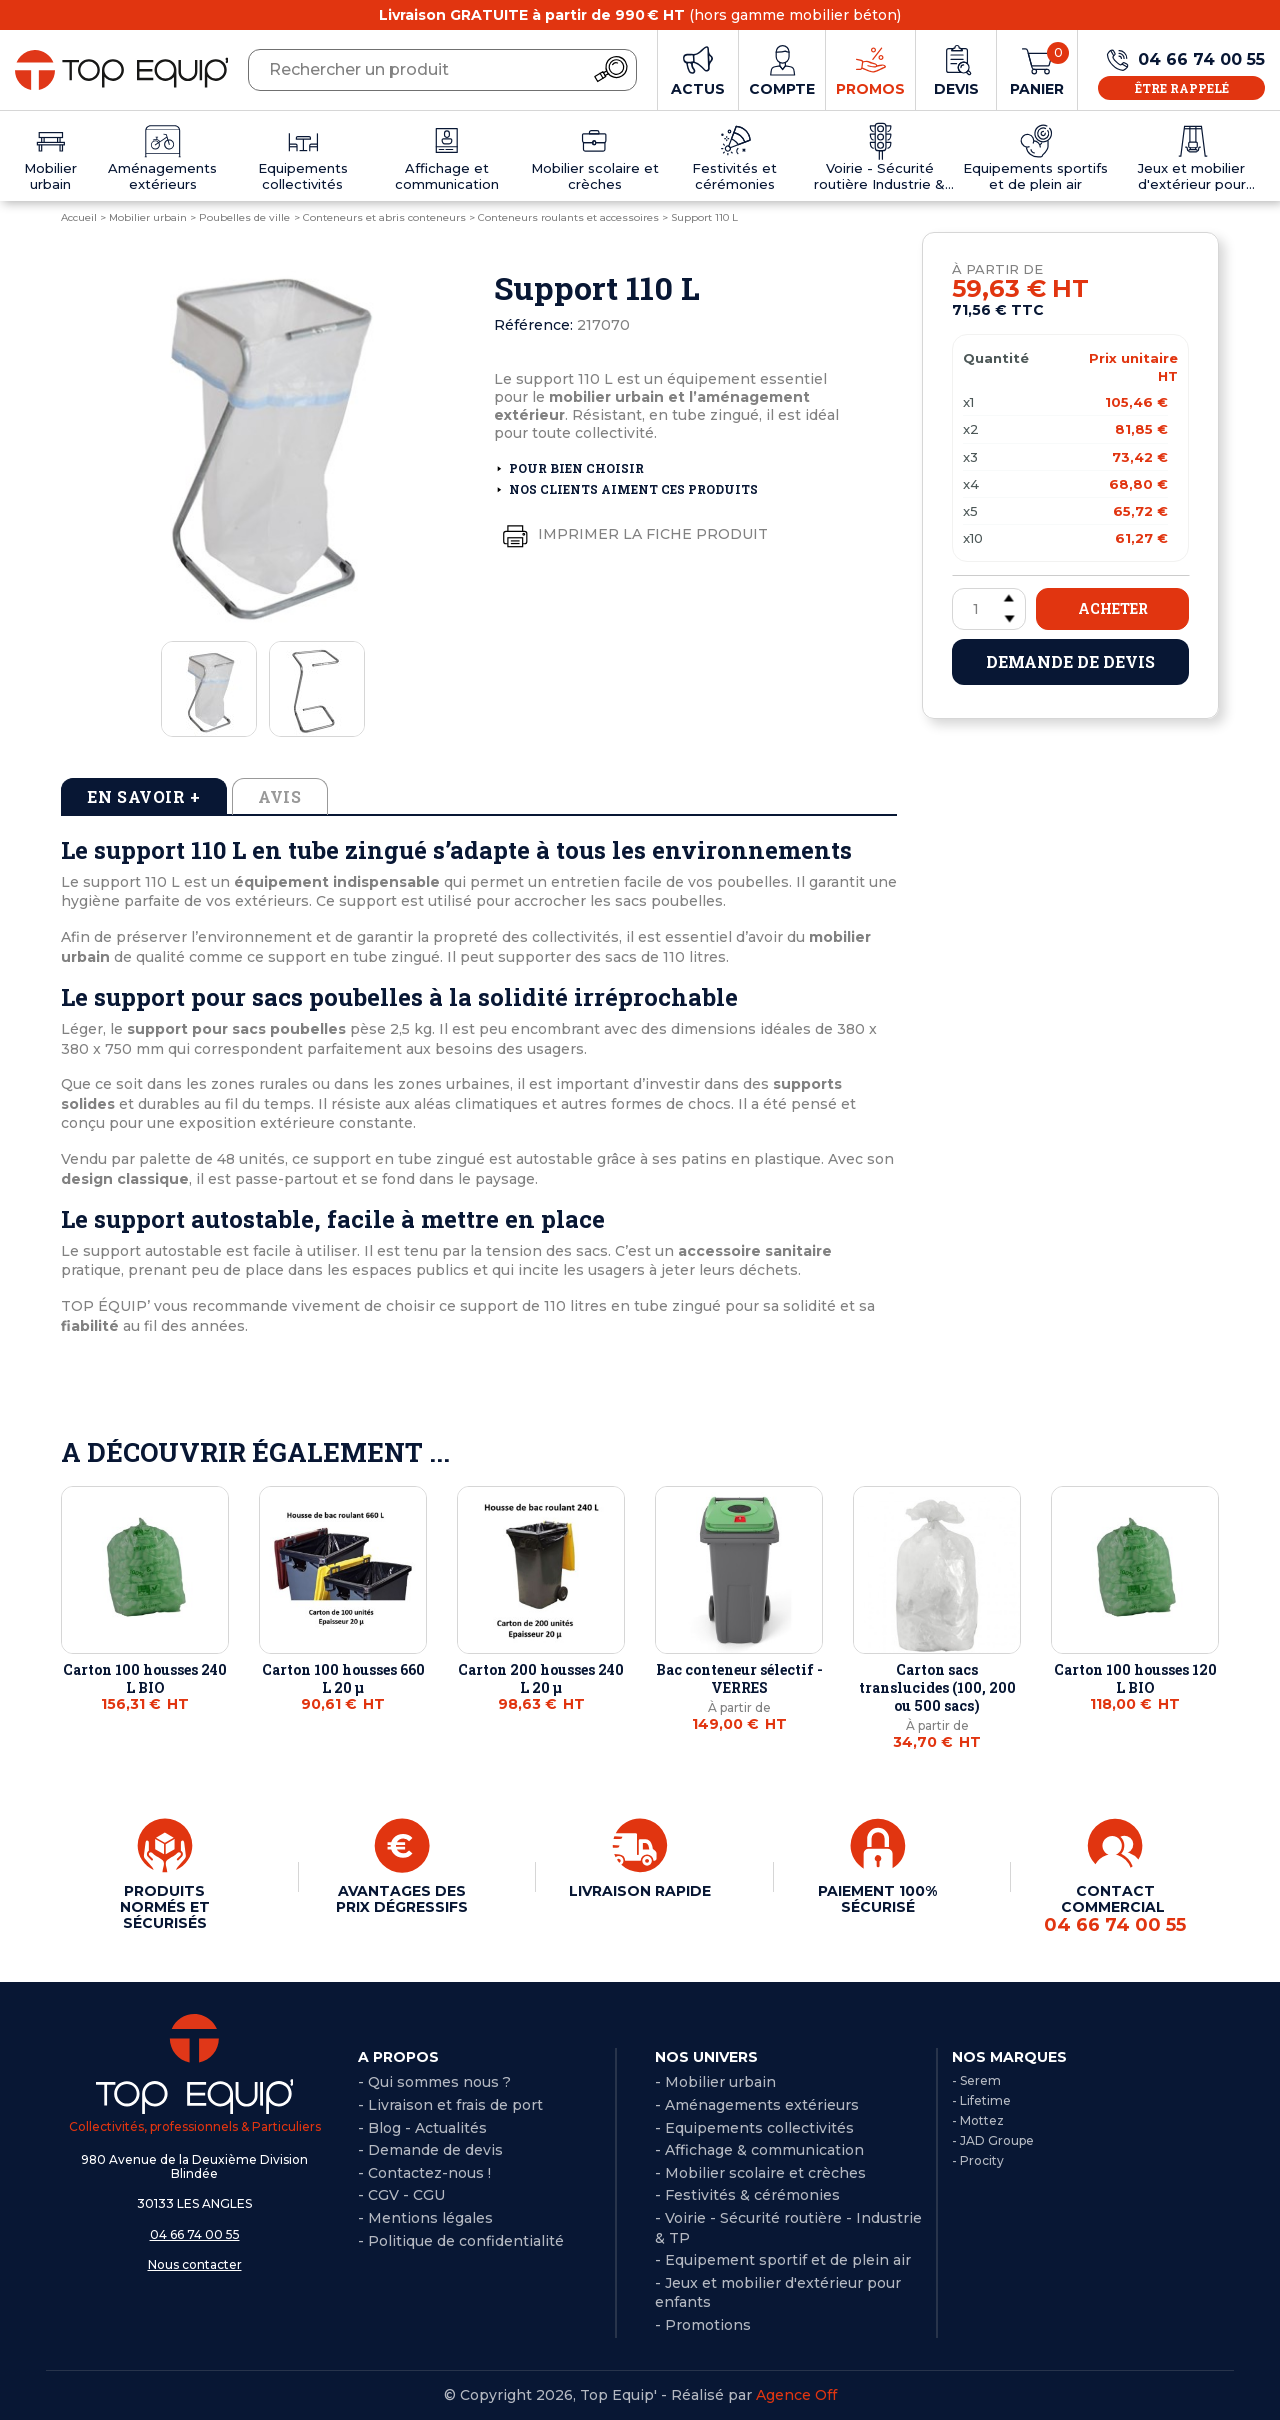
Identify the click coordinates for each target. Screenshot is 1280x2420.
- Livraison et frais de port (450, 2105)
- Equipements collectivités (754, 2128)
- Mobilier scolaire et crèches (760, 2173)
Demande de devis (1070, 661)
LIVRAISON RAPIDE (640, 1891)
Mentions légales (430, 2218)
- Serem (976, 2080)
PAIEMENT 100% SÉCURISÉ (877, 1899)
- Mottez (978, 2120)
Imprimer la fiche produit (631, 535)
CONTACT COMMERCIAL (1115, 1909)
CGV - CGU (406, 2195)
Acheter (1113, 608)
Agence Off (796, 2395)
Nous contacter (195, 2264)
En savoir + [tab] (144, 796)
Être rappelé (1182, 88)
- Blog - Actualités (422, 2128)
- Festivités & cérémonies (747, 2195)
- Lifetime (981, 2100)
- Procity (978, 2160)
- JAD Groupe (993, 2140)
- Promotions (703, 2325)
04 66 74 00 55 (195, 2234)
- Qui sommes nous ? (434, 2082)
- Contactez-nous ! (424, 2173)
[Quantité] (989, 609)
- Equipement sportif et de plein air (783, 2260)
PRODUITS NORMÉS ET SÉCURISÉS (165, 1907)
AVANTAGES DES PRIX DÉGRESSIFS (402, 1899)
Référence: (533, 325)
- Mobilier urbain (715, 2082)
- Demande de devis (430, 2150)
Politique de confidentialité (466, 2241)
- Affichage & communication (759, 2150)
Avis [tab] (280, 796)
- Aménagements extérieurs (757, 2105)
